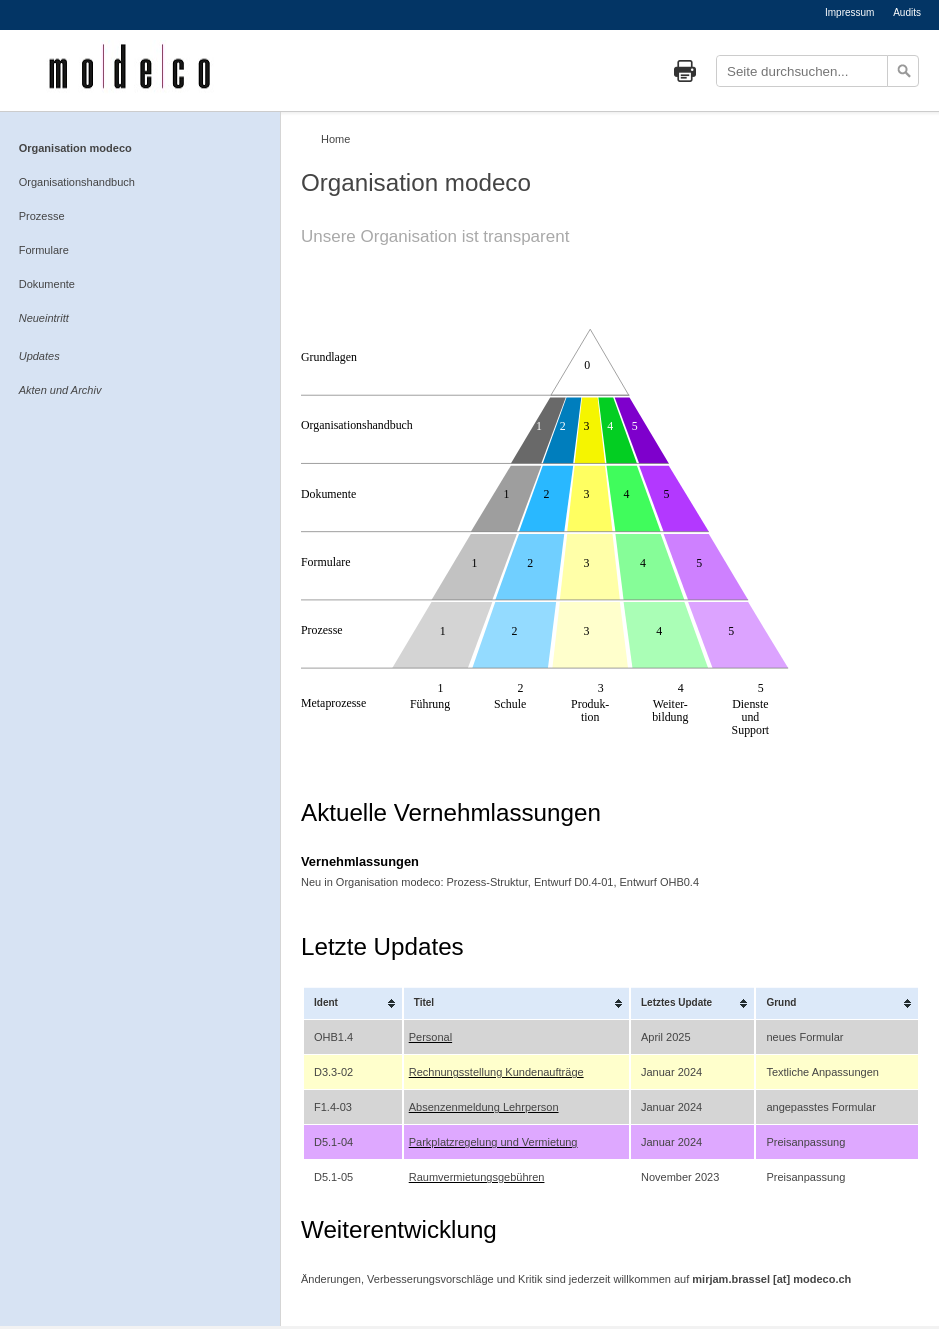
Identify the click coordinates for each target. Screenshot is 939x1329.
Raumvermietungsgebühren (477, 1177)
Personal (430, 1037)
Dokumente (47, 284)
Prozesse (42, 216)
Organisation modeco (75, 148)
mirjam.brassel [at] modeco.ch (771, 1279)
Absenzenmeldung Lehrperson (484, 1107)
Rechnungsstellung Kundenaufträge (496, 1072)
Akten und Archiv (60, 390)
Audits (907, 12)
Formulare (44, 250)
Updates (39, 356)
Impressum (849, 12)
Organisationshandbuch (77, 182)
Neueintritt (44, 318)
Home (335, 139)
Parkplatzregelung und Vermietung (493, 1142)
